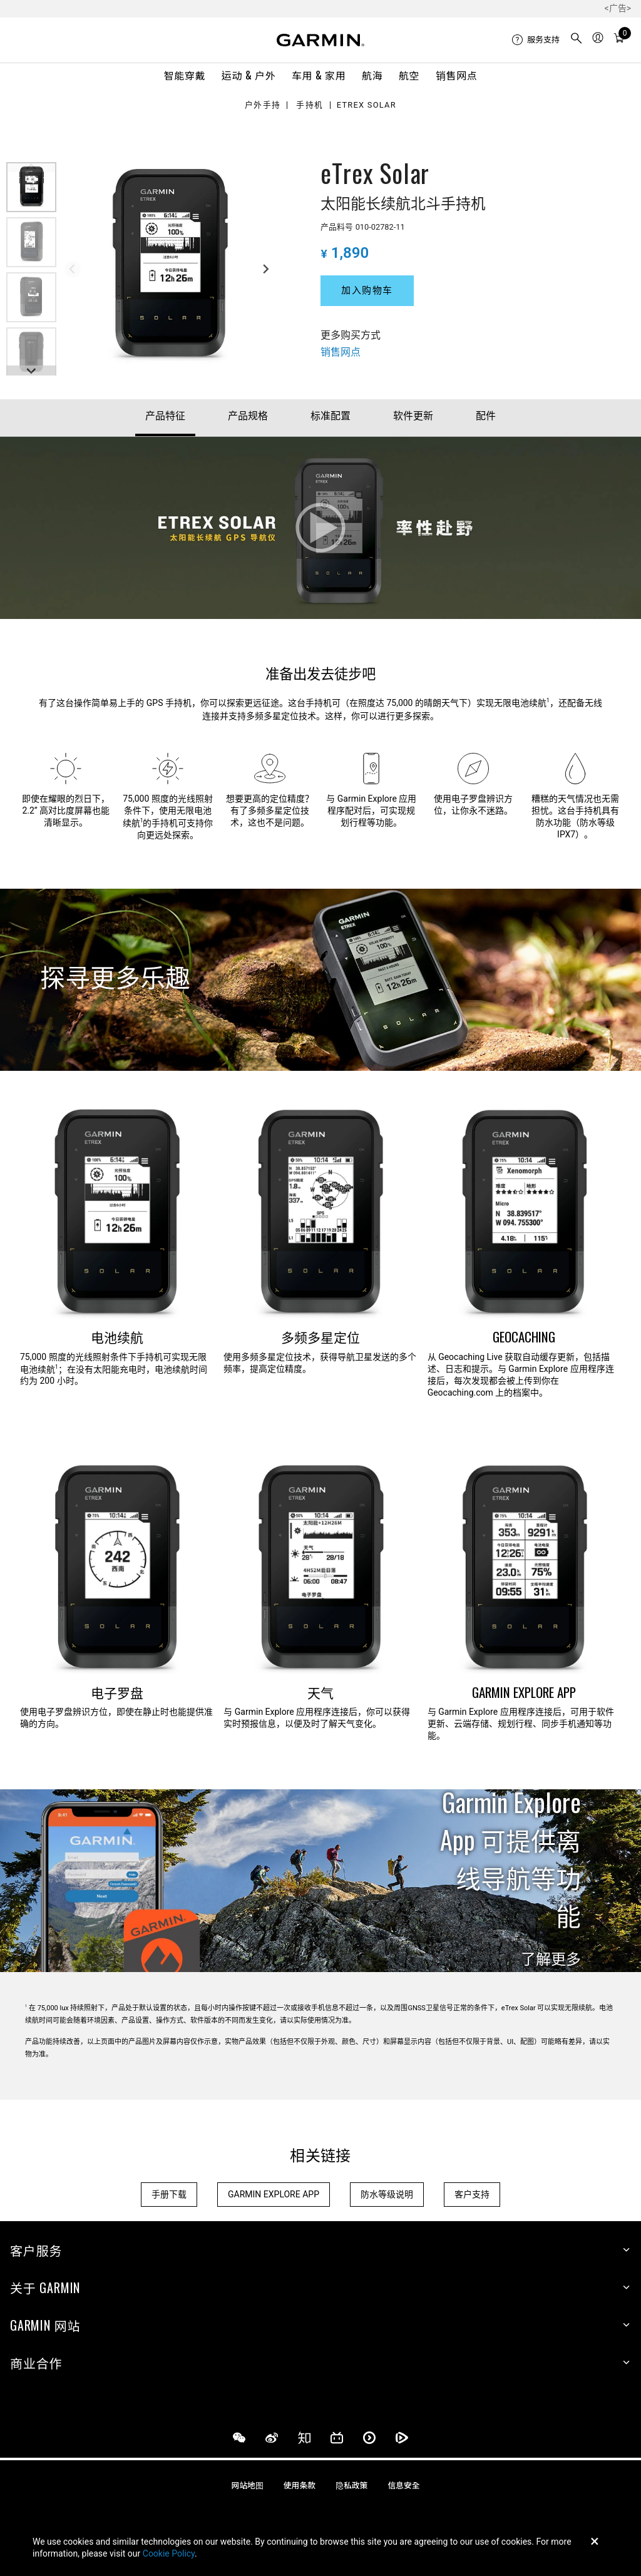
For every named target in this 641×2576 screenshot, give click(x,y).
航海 (372, 75)
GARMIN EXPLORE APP (273, 2194)
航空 (409, 75)
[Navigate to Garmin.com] (320, 40)
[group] (169, 266)
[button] (31, 187)
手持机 (309, 105)
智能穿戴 (185, 75)
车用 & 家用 (319, 75)
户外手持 (262, 105)
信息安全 (403, 2485)
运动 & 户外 (248, 75)
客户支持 (472, 2194)
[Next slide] (265, 269)
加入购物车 (367, 290)
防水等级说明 (387, 2194)
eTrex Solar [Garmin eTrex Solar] (366, 105)
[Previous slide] (72, 269)
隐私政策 (351, 2485)
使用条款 (299, 2485)
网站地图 (248, 2485)
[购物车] (619, 39)
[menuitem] (536, 40)
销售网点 (457, 75)
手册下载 (169, 2194)
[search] (576, 40)
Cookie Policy (169, 2553)
